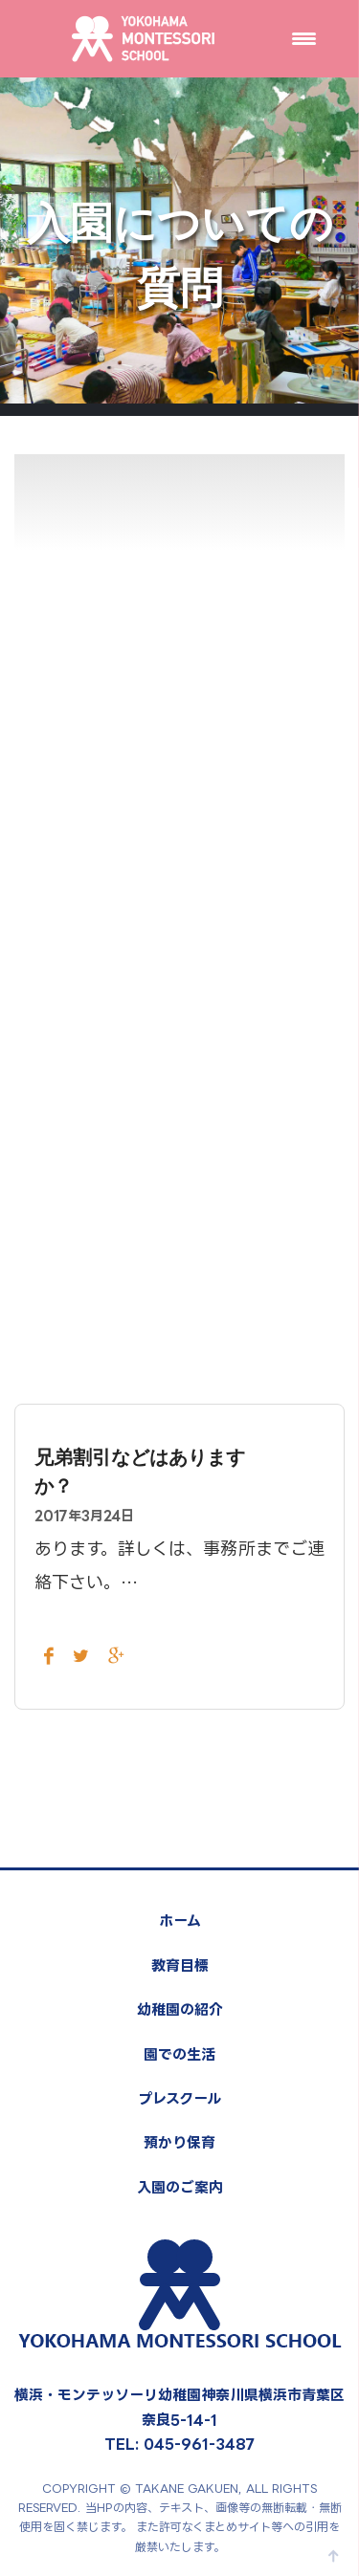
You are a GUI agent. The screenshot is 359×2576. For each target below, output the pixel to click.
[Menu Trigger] (304, 37)
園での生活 (179, 2054)
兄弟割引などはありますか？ (139, 1471)
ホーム (180, 1920)
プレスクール (179, 2098)
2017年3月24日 (84, 1515)
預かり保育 (179, 2142)
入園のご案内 (180, 2187)
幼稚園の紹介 (180, 2009)
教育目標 (180, 1965)
